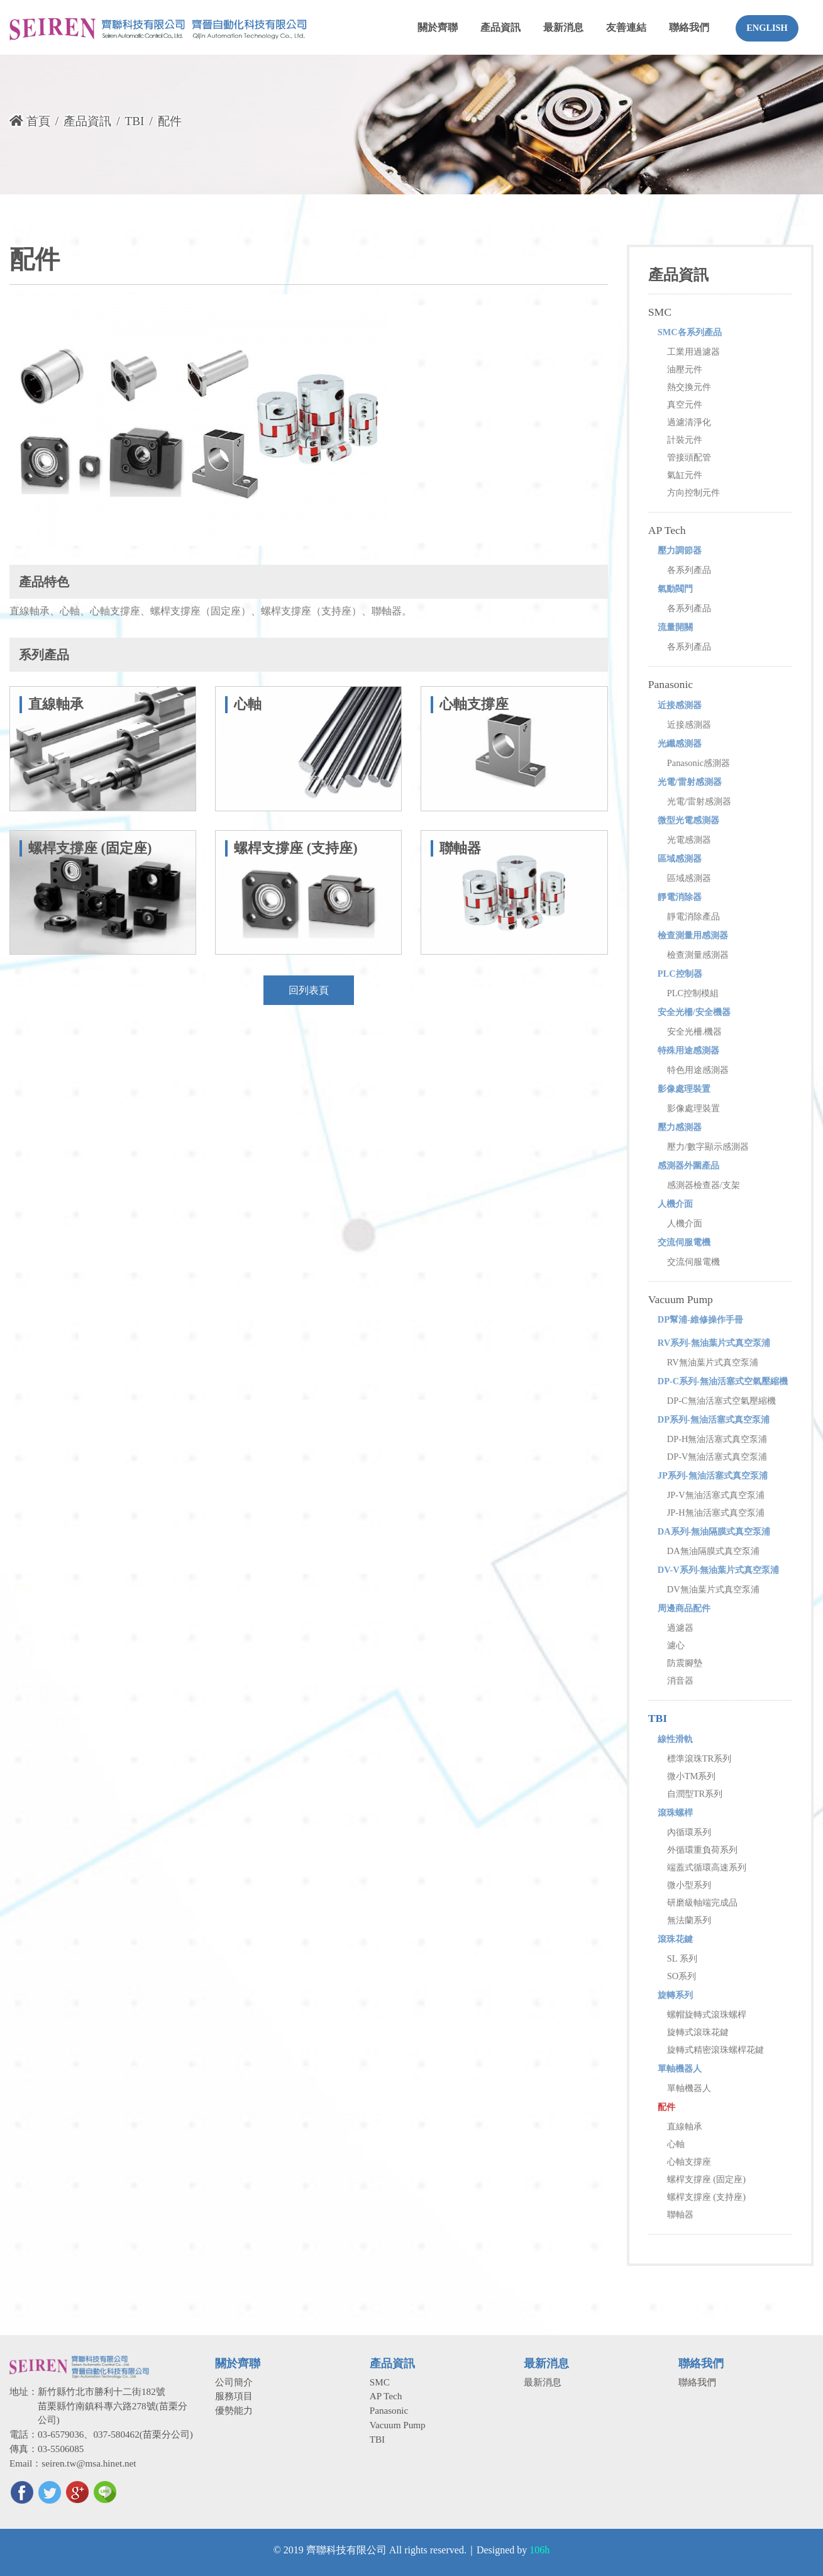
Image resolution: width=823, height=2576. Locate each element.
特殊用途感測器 (688, 1050)
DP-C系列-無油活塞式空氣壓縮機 (723, 1381)
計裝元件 (684, 440)
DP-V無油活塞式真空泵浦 (717, 1457)
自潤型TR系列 (694, 1794)
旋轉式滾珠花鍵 (698, 2032)
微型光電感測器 (688, 820)
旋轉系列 (675, 1995)
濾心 (676, 1645)
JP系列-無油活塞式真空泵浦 (713, 1475)
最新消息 (542, 2382)
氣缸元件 (684, 475)
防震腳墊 (684, 1663)
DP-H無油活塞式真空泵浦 (717, 1439)
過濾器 (680, 1628)
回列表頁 (309, 990)
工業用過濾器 (693, 352)
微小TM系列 (691, 1776)
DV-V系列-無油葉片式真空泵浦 (719, 1570)
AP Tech (667, 530)
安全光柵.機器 (694, 1031)
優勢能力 (234, 2410)
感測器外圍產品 (688, 1165)
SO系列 (681, 1976)
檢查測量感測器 (698, 955)
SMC (659, 312)
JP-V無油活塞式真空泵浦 (716, 1495)
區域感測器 (680, 858)
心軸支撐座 (689, 2162)
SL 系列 (682, 1958)
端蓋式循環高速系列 (706, 1867)
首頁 (29, 121)
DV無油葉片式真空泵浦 (713, 1589)
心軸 (676, 2144)
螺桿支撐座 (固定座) (706, 2179)
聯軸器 (680, 2214)
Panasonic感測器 (698, 763)
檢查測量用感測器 (693, 935)
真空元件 (684, 404)
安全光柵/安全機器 (694, 1012)
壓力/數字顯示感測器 (708, 1146)
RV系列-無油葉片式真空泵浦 (714, 1343)
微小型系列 (689, 1885)
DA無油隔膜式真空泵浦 (713, 1551)
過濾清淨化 (689, 422)
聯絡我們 (697, 2382)
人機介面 (675, 1204)
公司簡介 (234, 2382)
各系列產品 (689, 570)
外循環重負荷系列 (702, 1850)
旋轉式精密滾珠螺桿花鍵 (715, 2050)
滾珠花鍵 (675, 1939)
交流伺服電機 (684, 1242)
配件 (666, 2107)
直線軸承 (684, 2126)
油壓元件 (684, 369)
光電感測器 (689, 840)
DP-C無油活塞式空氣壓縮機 (721, 1401)
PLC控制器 (680, 974)
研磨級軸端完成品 (702, 1902)
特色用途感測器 (698, 1070)
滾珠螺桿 (675, 1812)
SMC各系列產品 (690, 332)
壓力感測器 (680, 1127)
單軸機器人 (680, 2068)
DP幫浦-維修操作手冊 (700, 1319)
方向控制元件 (693, 492)
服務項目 (234, 2395)
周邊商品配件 (684, 1608)
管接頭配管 (689, 457)
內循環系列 (689, 1832)
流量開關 (675, 627)
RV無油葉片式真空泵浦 (712, 1362)
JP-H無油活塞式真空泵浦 (716, 1512)
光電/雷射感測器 (690, 782)
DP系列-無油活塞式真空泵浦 (714, 1419)
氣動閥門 (675, 589)
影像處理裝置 (684, 1089)
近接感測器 (680, 705)
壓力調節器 (680, 550)
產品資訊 (87, 121)
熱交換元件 (689, 387)
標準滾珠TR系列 (699, 1758)
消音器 (680, 1680)
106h (539, 2550)
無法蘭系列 (689, 1920)
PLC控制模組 (693, 993)
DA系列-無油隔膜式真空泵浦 (714, 1531)
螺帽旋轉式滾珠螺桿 (706, 2014)
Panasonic (670, 684)
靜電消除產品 (693, 916)
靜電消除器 (680, 897)
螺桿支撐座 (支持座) (706, 2197)
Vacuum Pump (680, 1299)
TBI (134, 121)
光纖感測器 (680, 743)
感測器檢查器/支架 (703, 1185)
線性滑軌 (675, 1739)
